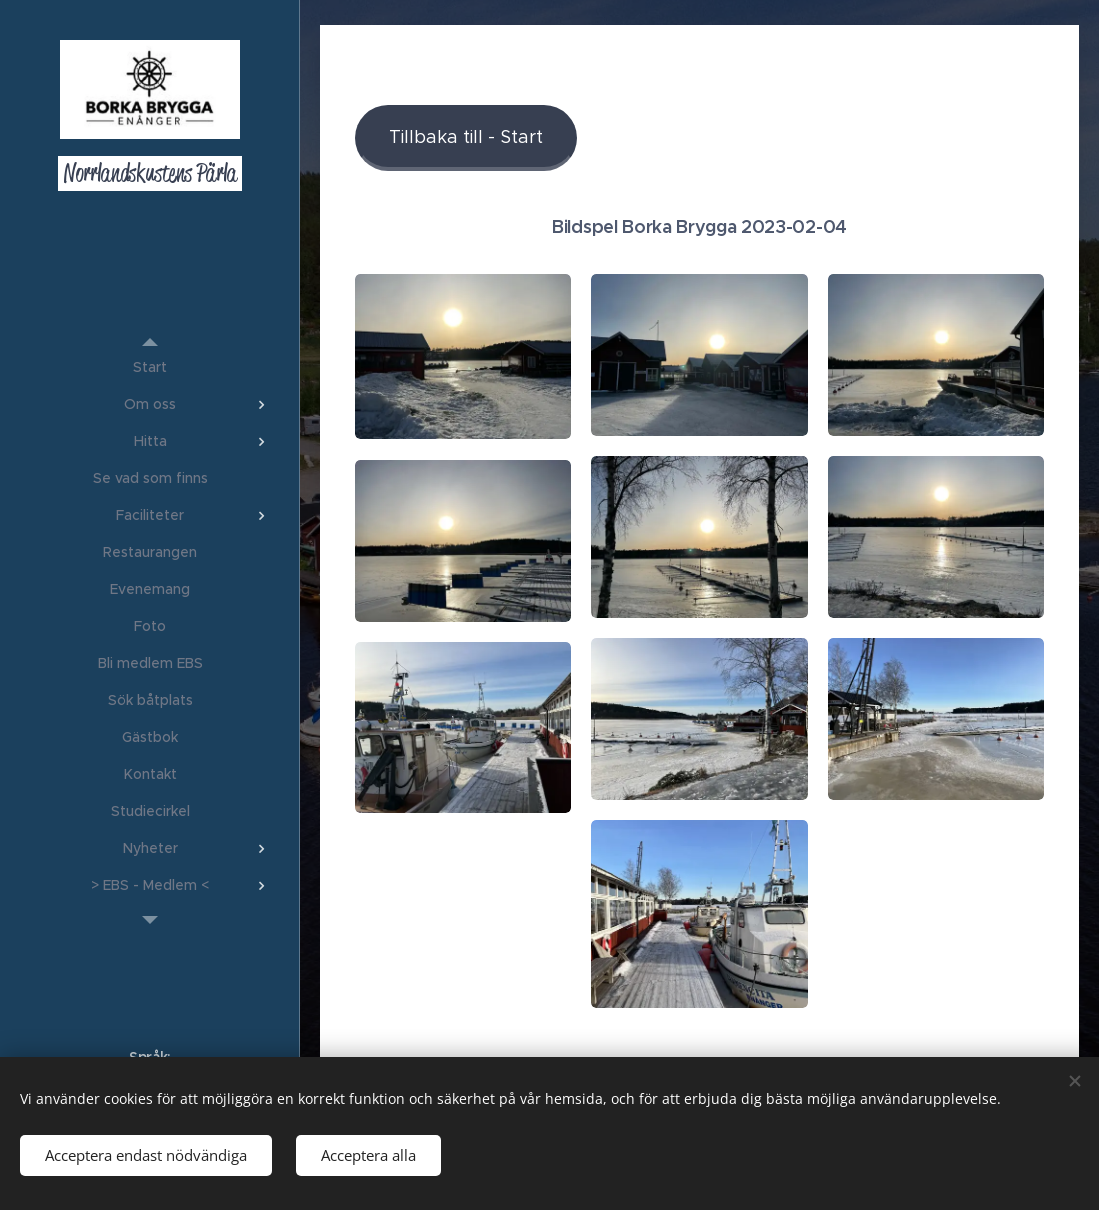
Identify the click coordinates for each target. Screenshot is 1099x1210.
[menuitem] (150, 367)
